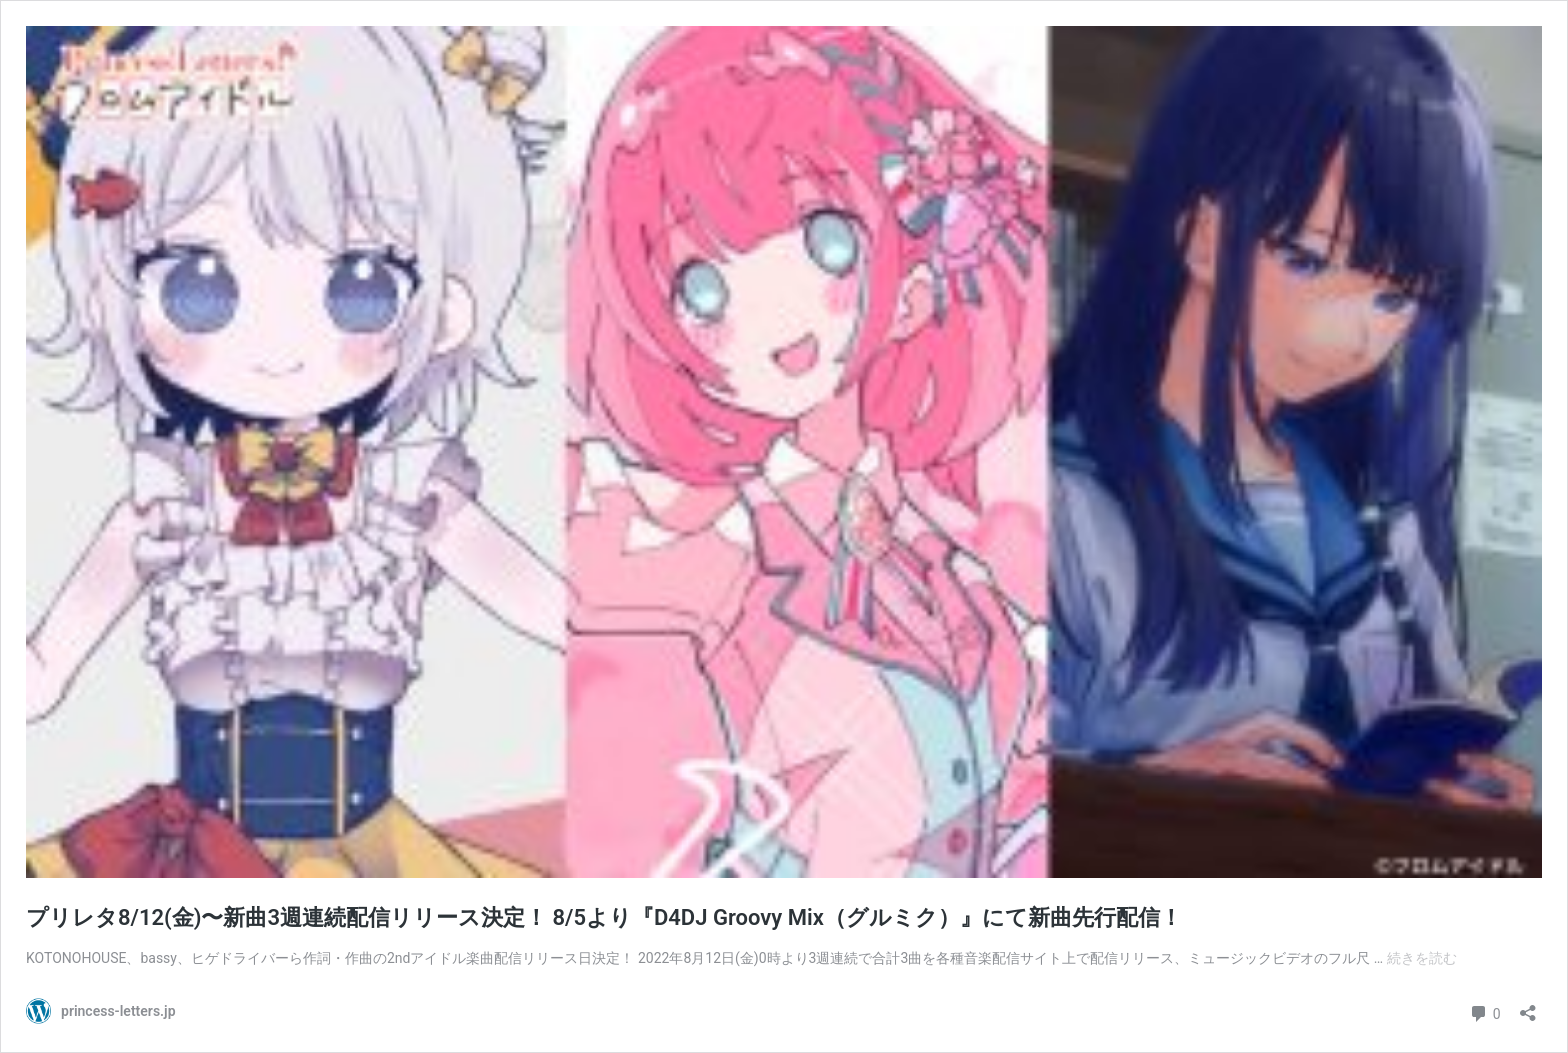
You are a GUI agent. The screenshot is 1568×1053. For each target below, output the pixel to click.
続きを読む (1422, 958)
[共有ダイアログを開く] (1528, 1006)
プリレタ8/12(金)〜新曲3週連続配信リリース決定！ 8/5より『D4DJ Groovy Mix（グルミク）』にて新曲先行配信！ (604, 917)
